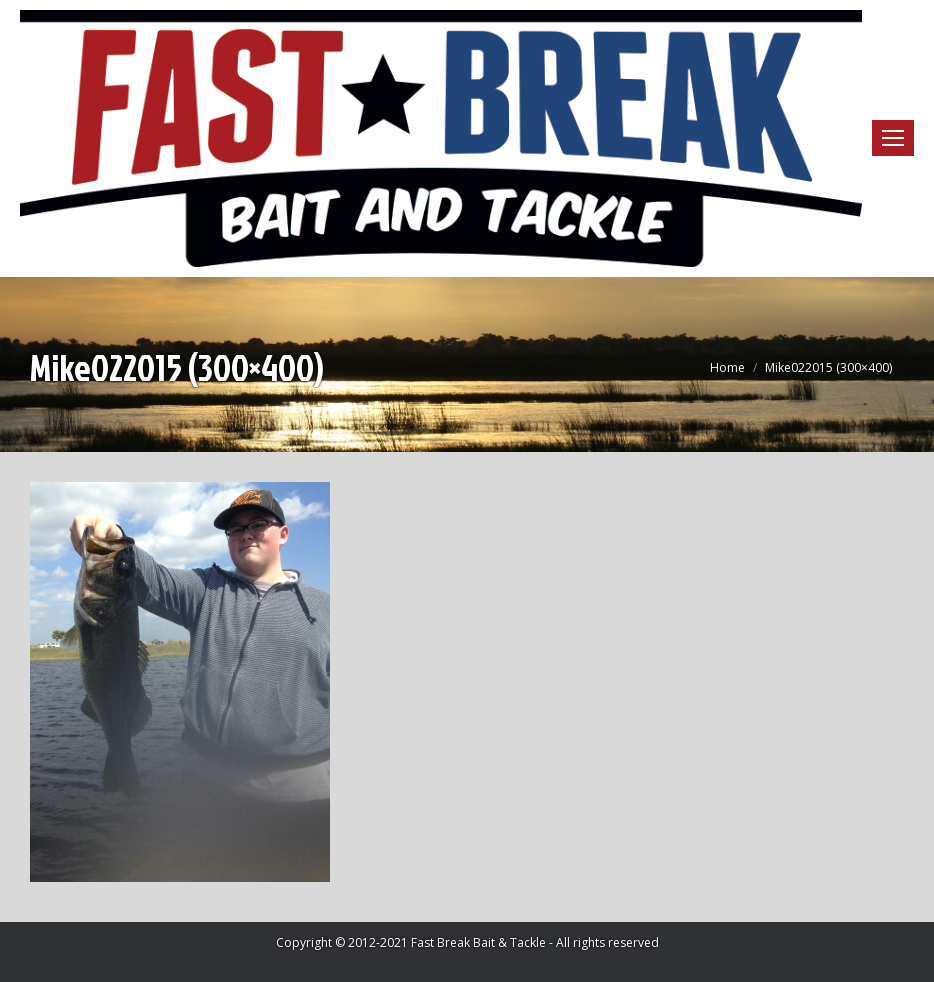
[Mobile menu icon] (893, 138)
